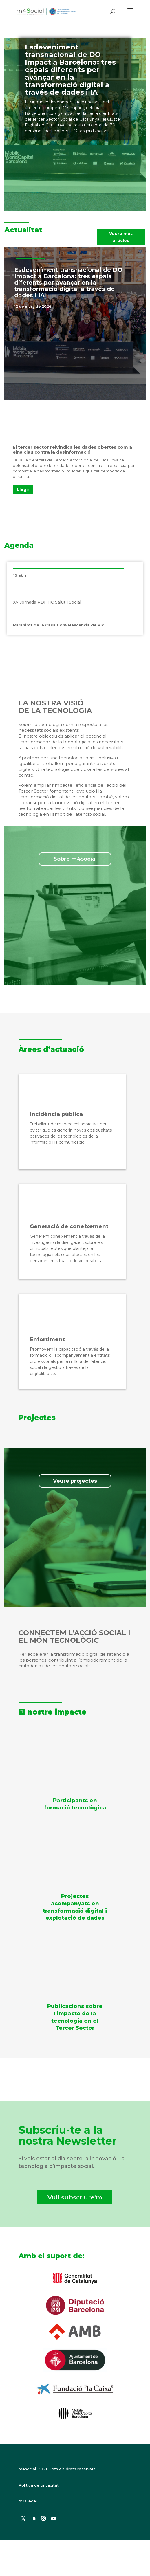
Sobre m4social (75, 859)
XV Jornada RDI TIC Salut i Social (47, 602)
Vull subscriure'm (74, 2197)
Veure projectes (75, 1481)
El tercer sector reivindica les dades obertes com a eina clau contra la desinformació (72, 449)
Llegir (23, 489)
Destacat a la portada (71, 306)
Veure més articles (121, 237)
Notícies (102, 306)
